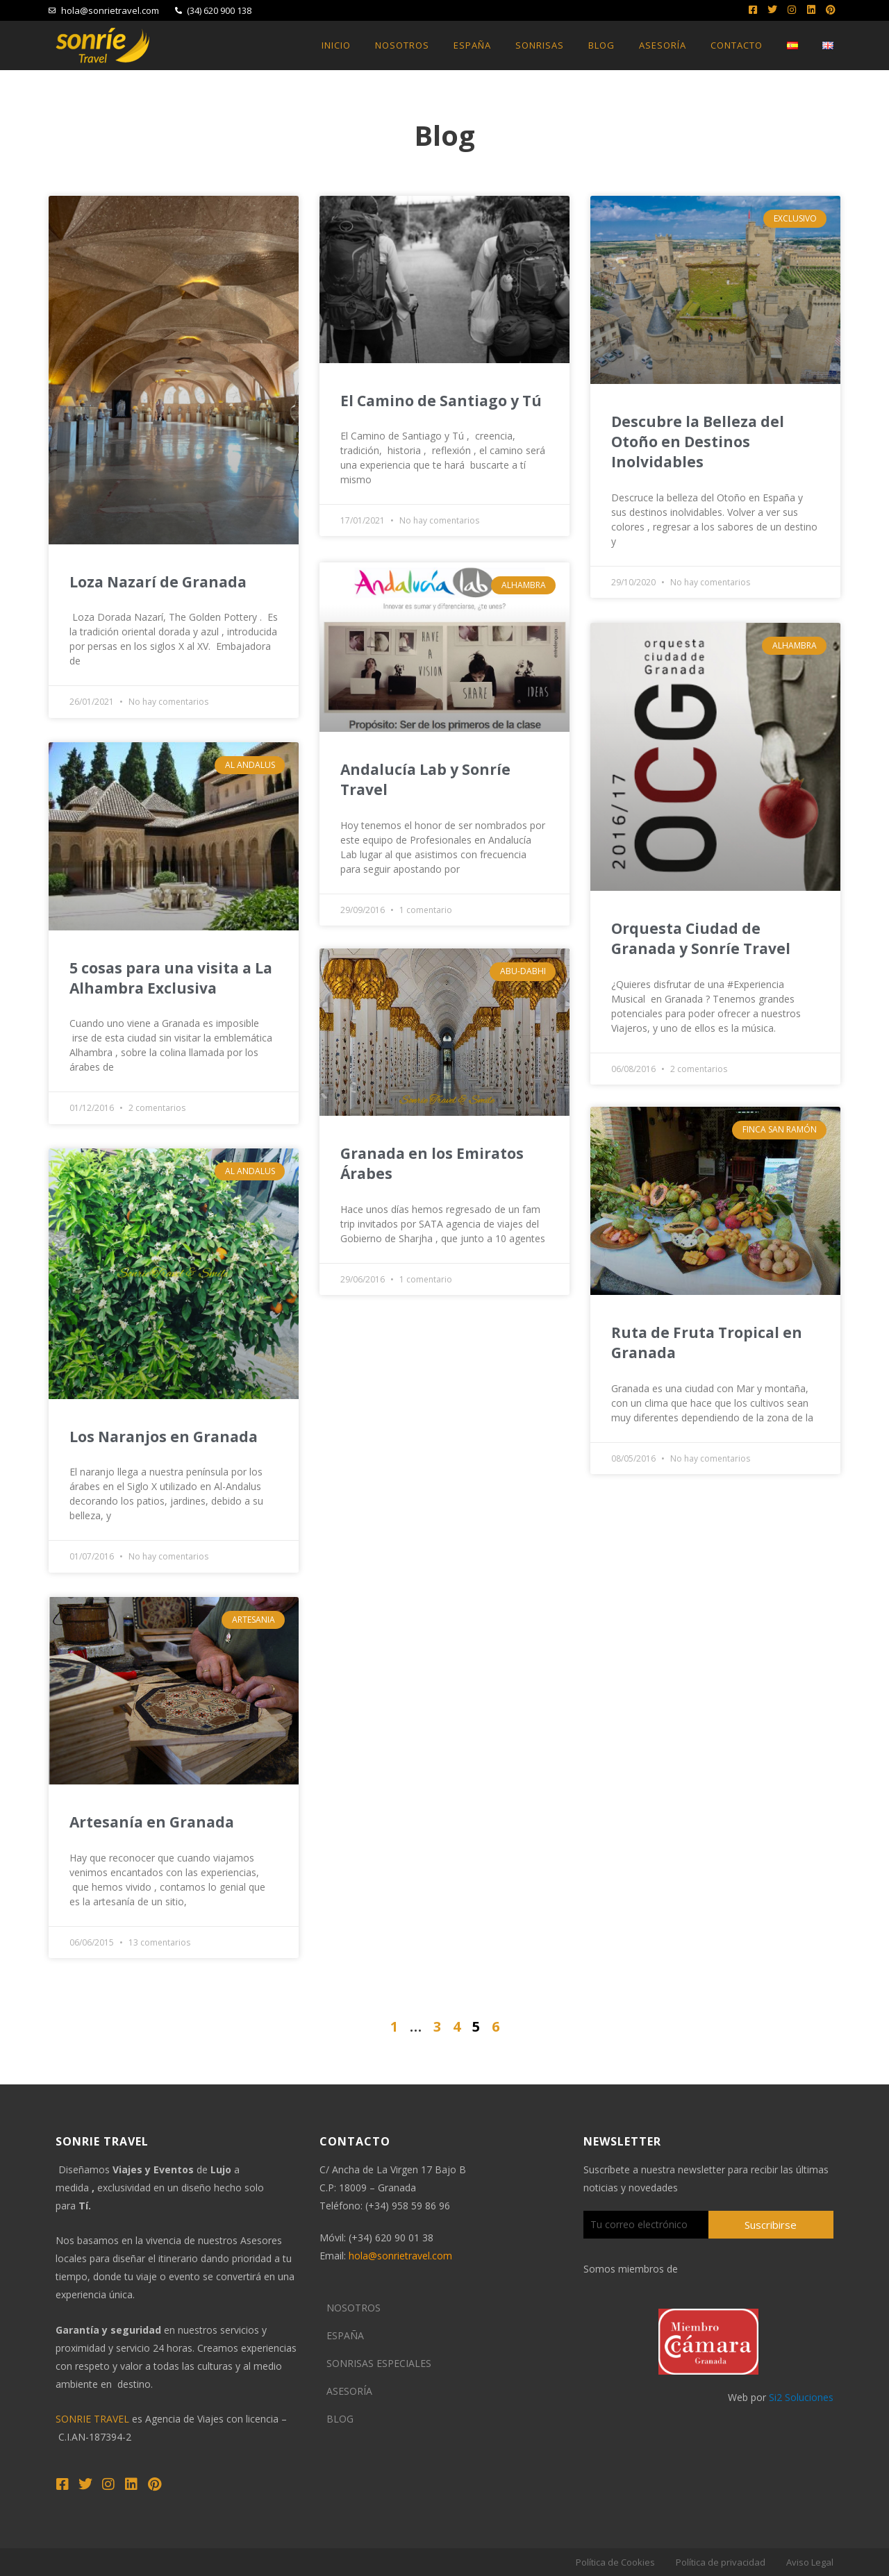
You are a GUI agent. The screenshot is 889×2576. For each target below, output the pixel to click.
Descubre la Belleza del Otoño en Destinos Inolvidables (697, 442)
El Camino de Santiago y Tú (441, 400)
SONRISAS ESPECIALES (378, 2363)
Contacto (737, 45)
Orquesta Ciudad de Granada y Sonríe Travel (700, 938)
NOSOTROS (353, 2307)
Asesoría (662, 45)
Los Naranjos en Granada (163, 1436)
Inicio (336, 45)
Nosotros (402, 45)
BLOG (340, 2418)
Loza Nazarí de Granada (158, 582)
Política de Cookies (615, 2562)
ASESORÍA (349, 2391)
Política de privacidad (720, 2562)
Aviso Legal (809, 2562)
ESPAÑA (345, 2335)
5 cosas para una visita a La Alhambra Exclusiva (170, 978)
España (472, 45)
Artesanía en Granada (151, 1822)
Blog (601, 45)
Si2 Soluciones (801, 2397)
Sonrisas (539, 45)
